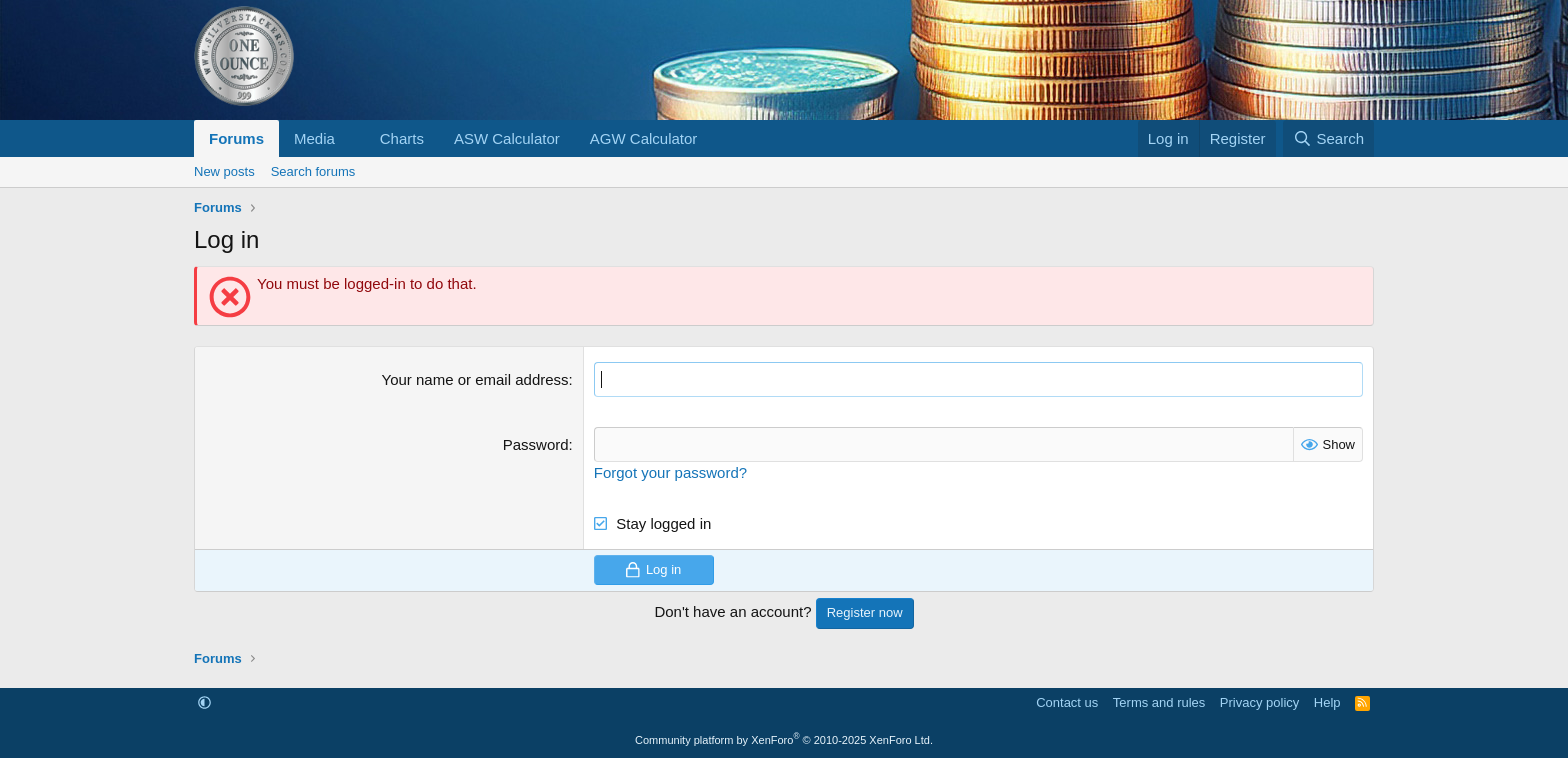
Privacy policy (1259, 702)
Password (536, 444)
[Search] (1328, 138)
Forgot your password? (670, 472)
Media (314, 138)
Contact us (1067, 702)
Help (1327, 702)
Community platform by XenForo (784, 740)
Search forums (313, 171)
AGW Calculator (644, 138)
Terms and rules (1159, 702)
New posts (224, 171)
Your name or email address (475, 379)
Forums (236, 138)
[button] (351, 138)
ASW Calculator (507, 138)
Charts (402, 138)
